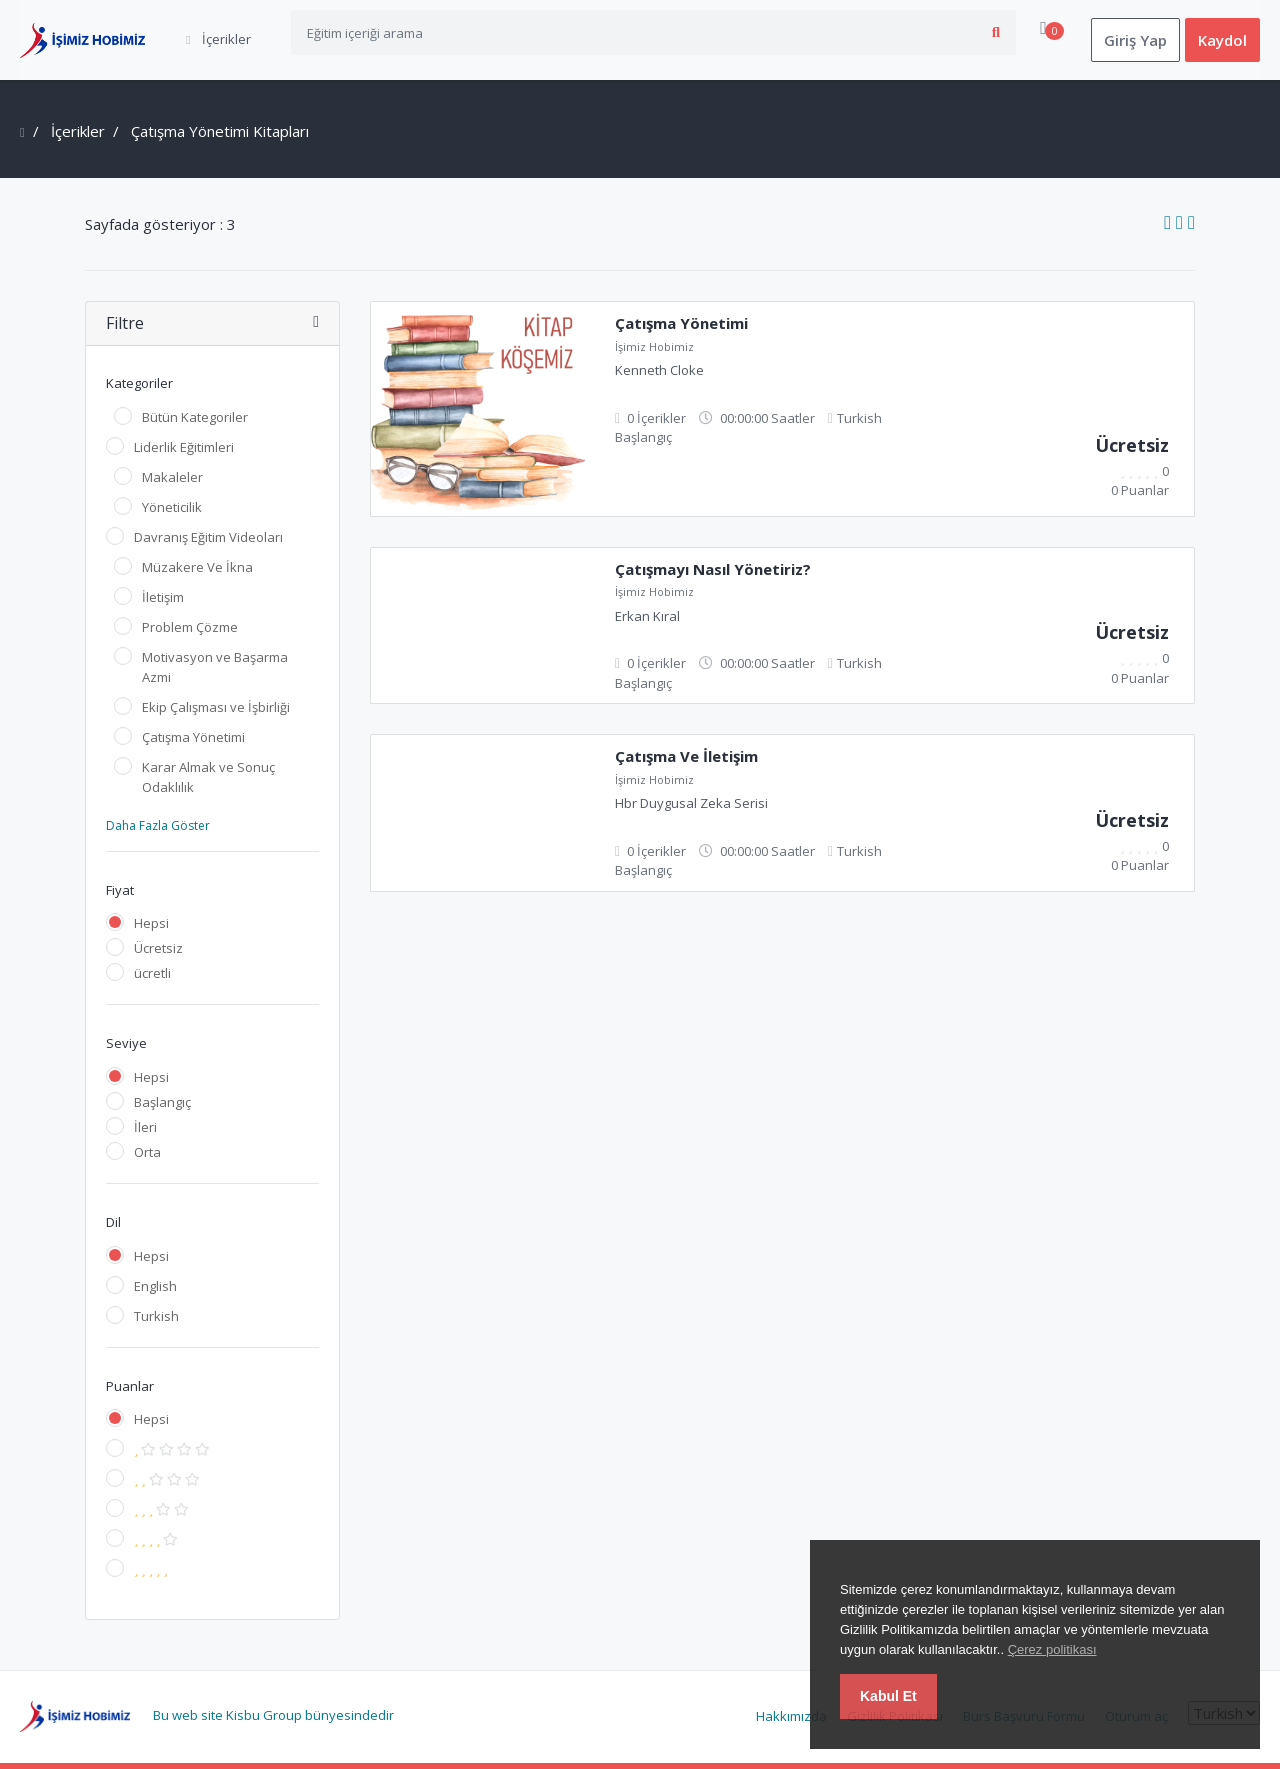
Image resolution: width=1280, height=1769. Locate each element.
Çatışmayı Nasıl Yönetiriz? (713, 569)
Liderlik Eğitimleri (184, 447)
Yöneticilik (172, 507)
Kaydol (1222, 40)
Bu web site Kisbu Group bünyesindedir (273, 1715)
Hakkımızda (791, 1716)
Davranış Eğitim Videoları (208, 537)
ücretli (152, 973)
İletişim (163, 597)
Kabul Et (888, 1696)
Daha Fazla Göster (158, 825)
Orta (147, 1152)
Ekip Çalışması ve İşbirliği (216, 707)
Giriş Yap (1135, 40)
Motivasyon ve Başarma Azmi (215, 667)
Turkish (156, 1316)
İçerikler (78, 131)
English (155, 1286)
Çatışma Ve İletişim (686, 756)
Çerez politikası (1052, 1649)
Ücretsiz (158, 948)
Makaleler (172, 477)
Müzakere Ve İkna (197, 567)
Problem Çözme (190, 627)
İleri (145, 1127)
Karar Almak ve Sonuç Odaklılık (208, 777)
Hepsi (151, 923)
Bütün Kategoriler (195, 417)
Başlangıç (162, 1102)
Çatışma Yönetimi (193, 737)
